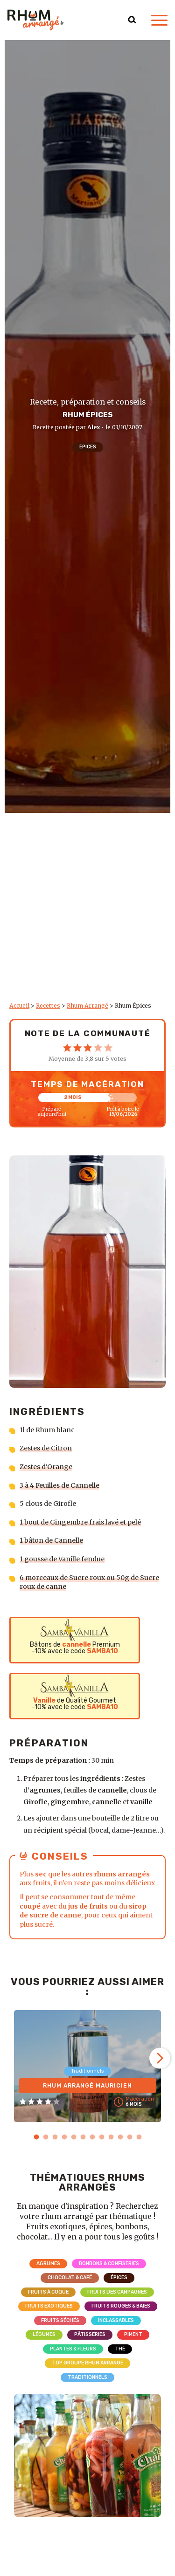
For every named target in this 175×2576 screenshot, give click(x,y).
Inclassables (116, 2320)
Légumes (44, 2334)
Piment (133, 2334)
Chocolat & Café (70, 2277)
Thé (120, 2349)
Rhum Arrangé (87, 1005)
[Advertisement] (87, 909)
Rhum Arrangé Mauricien (87, 2085)
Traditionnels (87, 2377)
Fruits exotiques (49, 2306)
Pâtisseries (89, 2334)
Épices (87, 447)
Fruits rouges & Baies (120, 2306)
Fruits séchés (60, 2320)
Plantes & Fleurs (73, 2349)
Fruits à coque (48, 2292)
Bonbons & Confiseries (109, 2263)
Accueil (19, 1005)
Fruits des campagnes (117, 2292)
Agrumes (48, 2263)
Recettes (48, 1005)
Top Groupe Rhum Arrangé (87, 2363)
